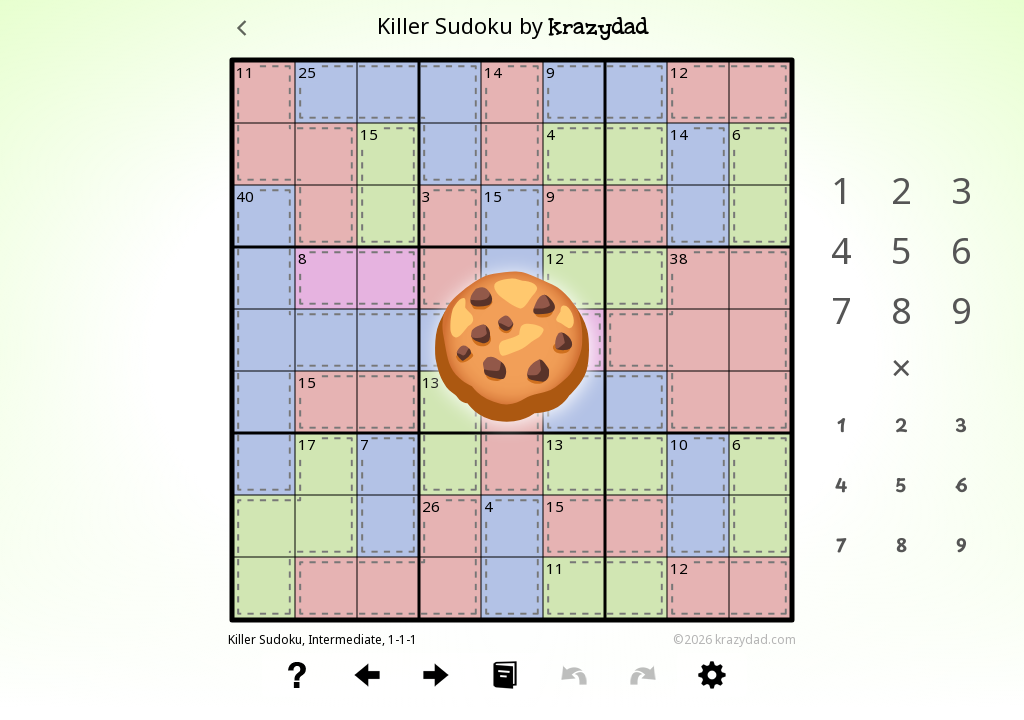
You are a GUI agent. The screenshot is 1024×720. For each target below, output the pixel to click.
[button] (297, 675)
